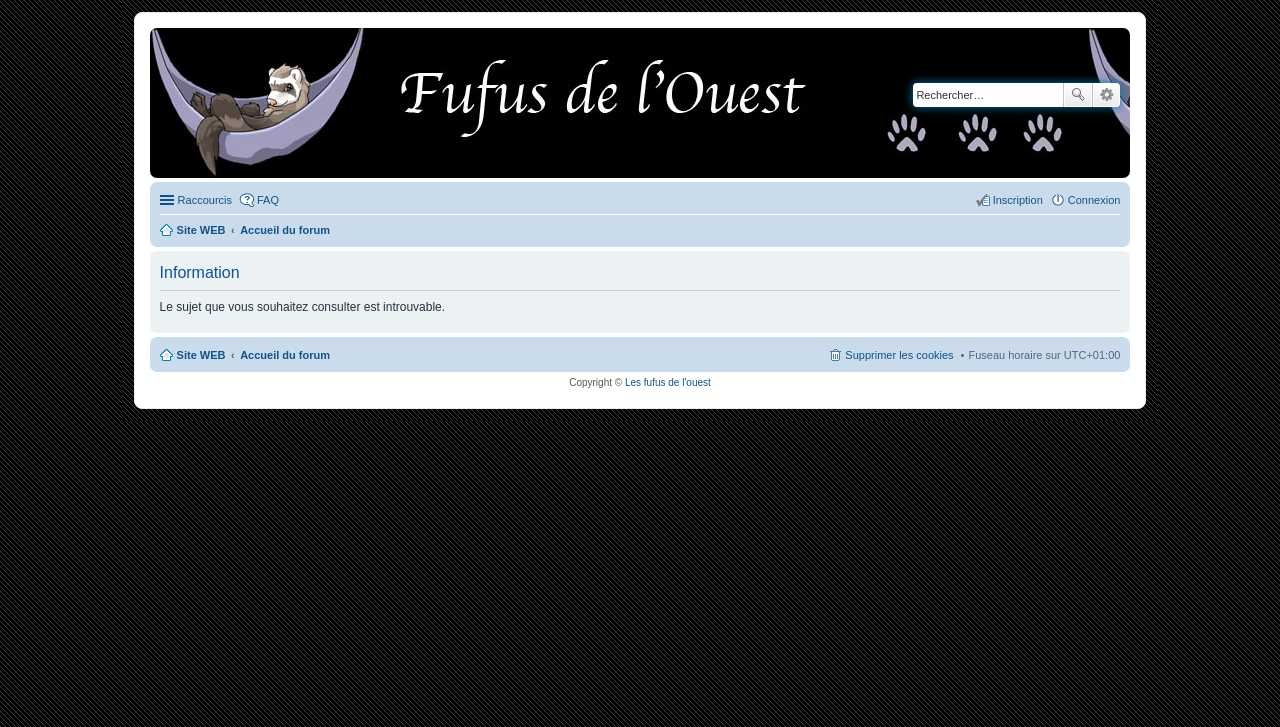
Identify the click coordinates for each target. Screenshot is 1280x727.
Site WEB (201, 355)
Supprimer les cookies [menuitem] (899, 355)
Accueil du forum (285, 355)
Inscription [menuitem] (1018, 200)
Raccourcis (205, 200)
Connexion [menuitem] (1094, 200)
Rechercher (1078, 95)
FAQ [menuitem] (268, 200)
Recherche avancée (1106, 95)
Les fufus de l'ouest (668, 382)
